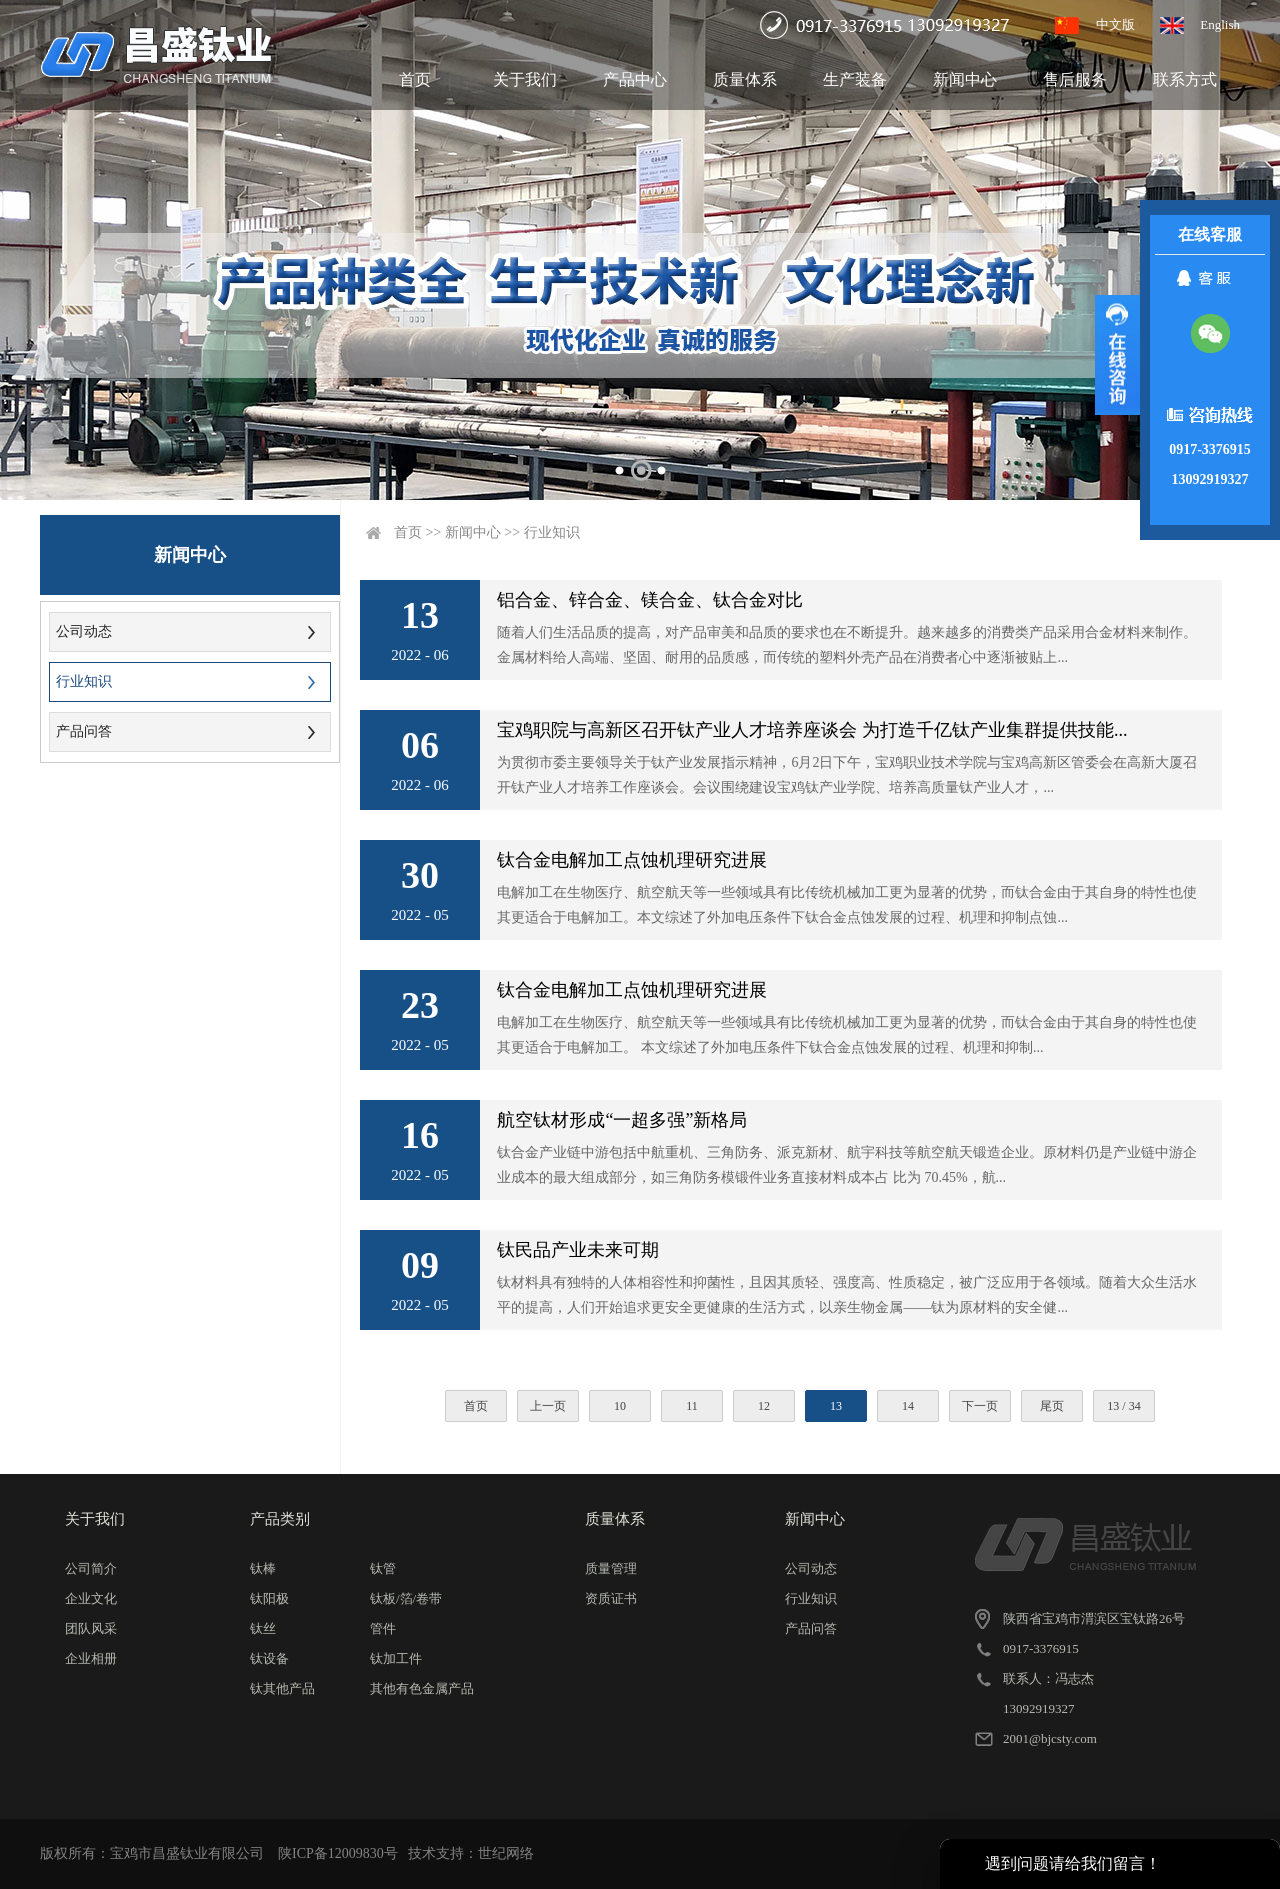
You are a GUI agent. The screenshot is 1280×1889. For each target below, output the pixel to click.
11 (692, 1406)
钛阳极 (269, 1598)
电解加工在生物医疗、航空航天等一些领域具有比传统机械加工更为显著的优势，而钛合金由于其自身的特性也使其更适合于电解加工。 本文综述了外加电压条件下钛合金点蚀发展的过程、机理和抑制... (847, 1035)
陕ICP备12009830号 (338, 1853)
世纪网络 (506, 1853)
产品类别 (280, 1519)
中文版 (1115, 24)
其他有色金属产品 (422, 1688)
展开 (1117, 355)
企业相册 (91, 1658)
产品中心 (635, 79)
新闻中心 (965, 79)
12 (764, 1406)
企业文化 (91, 1598)
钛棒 (263, 1568)
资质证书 (611, 1598)
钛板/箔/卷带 (406, 1598)
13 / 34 (1123, 1406)
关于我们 (525, 79)
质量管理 (611, 1568)
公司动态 (84, 631)
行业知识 (84, 681)
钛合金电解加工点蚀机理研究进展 (632, 860)
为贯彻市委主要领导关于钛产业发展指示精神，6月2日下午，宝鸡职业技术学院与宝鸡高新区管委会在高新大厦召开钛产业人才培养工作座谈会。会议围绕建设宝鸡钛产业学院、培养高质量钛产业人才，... (847, 775)
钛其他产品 (282, 1688)
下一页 (980, 1406)
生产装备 (855, 79)
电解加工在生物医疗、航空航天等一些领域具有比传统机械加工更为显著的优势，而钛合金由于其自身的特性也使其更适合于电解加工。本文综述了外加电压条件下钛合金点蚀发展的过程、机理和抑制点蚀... (847, 905)
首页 (415, 79)
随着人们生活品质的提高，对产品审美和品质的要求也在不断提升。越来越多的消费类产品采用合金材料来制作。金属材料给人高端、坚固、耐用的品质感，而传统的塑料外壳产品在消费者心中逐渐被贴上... (847, 645)
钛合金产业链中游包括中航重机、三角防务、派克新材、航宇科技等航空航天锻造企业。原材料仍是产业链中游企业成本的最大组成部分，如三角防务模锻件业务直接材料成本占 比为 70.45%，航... (847, 1165)
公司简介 (91, 1568)
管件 (383, 1628)
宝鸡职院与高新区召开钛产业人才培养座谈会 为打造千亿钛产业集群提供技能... (812, 730)
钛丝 (263, 1628)
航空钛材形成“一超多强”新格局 (622, 1120)
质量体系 (745, 79)
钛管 (383, 1568)
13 (836, 1406)
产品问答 (84, 731)
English (1220, 24)
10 (620, 1406)
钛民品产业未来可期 (578, 1250)
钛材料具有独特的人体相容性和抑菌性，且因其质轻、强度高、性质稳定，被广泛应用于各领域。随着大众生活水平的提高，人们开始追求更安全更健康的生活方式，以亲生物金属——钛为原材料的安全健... (847, 1295)
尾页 (1052, 1406)
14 (908, 1406)
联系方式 (1185, 79)
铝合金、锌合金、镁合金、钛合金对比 (650, 600)
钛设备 (269, 1658)
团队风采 (91, 1628)
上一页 (548, 1406)
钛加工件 (396, 1658)
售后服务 (1075, 79)
